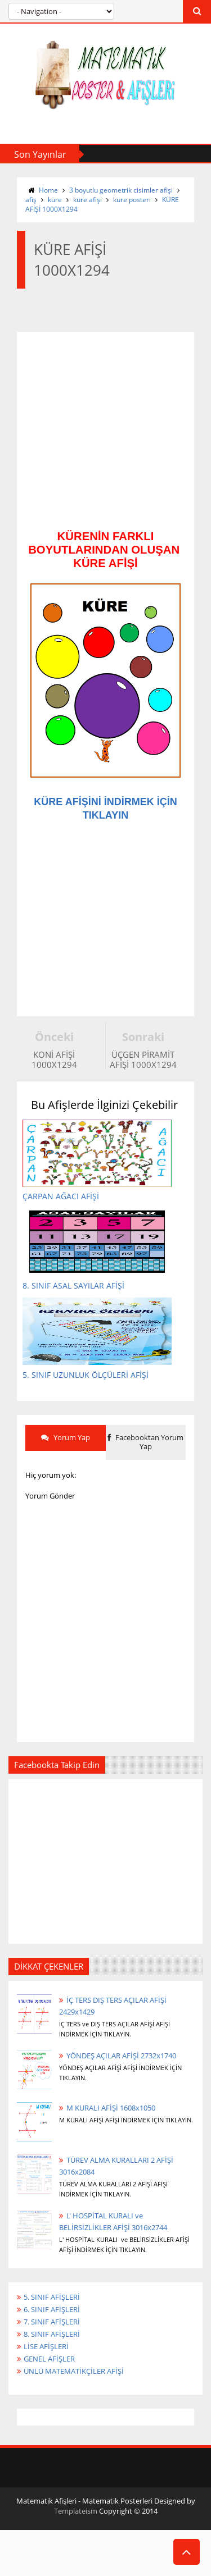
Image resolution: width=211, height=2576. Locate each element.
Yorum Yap (65, 1472)
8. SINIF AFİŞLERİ (52, 2369)
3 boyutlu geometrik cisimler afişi (121, 190)
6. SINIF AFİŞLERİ (52, 2344)
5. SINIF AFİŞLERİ (52, 2331)
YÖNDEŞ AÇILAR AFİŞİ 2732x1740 (121, 2090)
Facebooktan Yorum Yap (145, 1476)
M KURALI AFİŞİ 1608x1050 (110, 2142)
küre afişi (87, 199)
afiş (31, 199)
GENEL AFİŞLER (49, 2393)
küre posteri (132, 199)
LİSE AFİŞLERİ (46, 2381)
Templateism (75, 2546)
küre (55, 199)
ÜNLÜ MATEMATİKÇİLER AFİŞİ (74, 2406)
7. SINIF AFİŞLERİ (52, 2356)
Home (48, 190)
